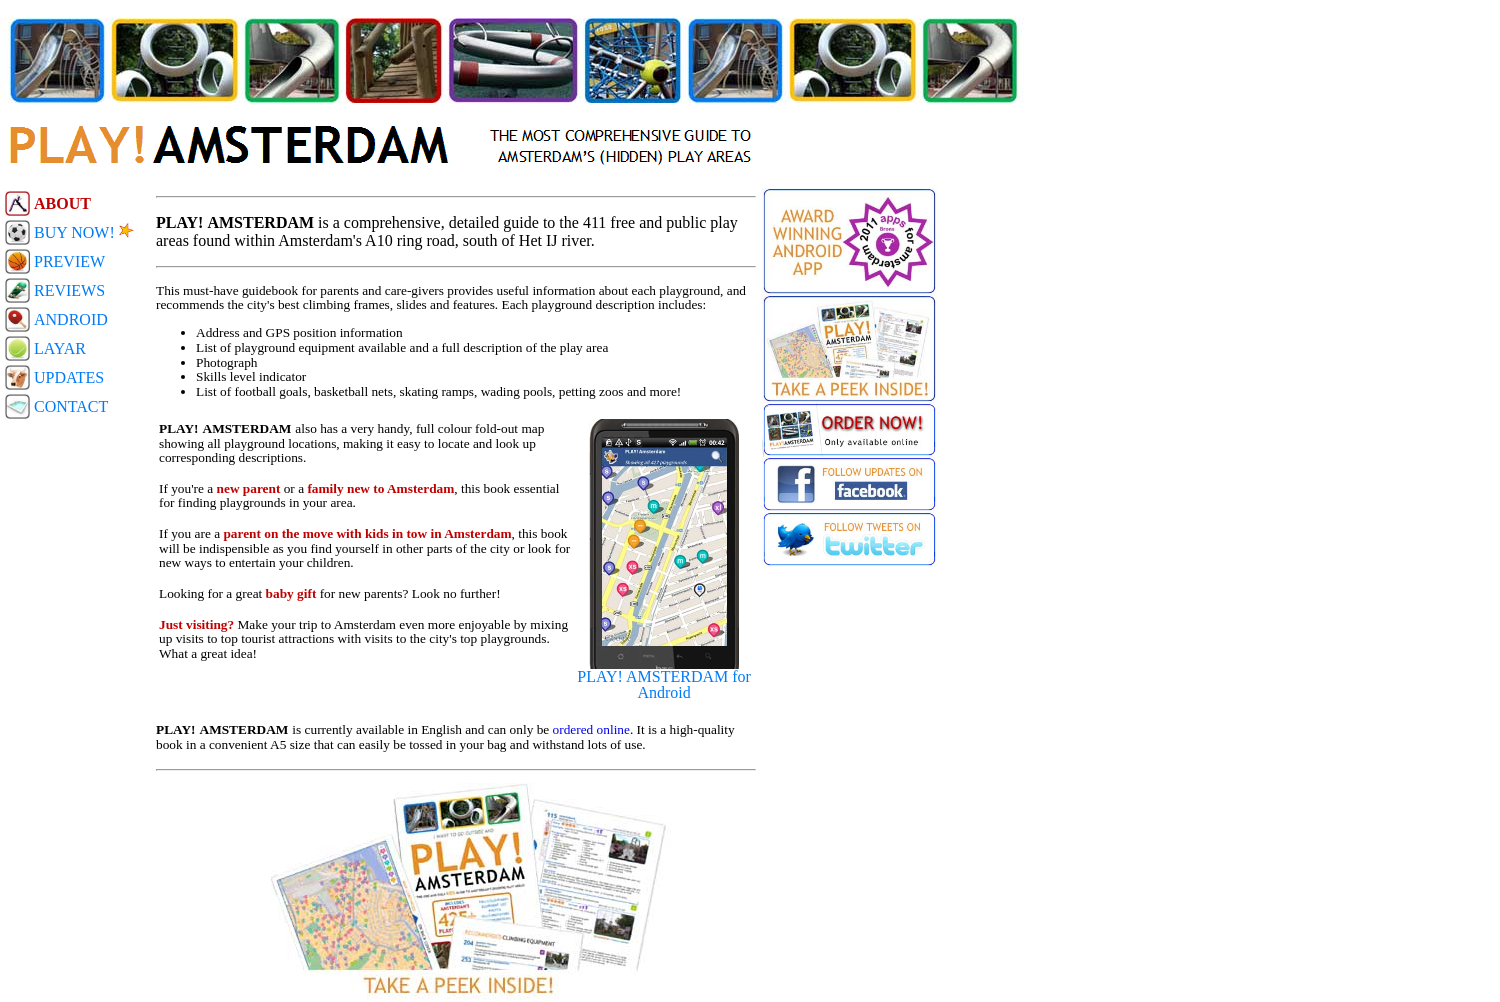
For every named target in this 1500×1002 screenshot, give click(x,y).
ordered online (591, 729)
